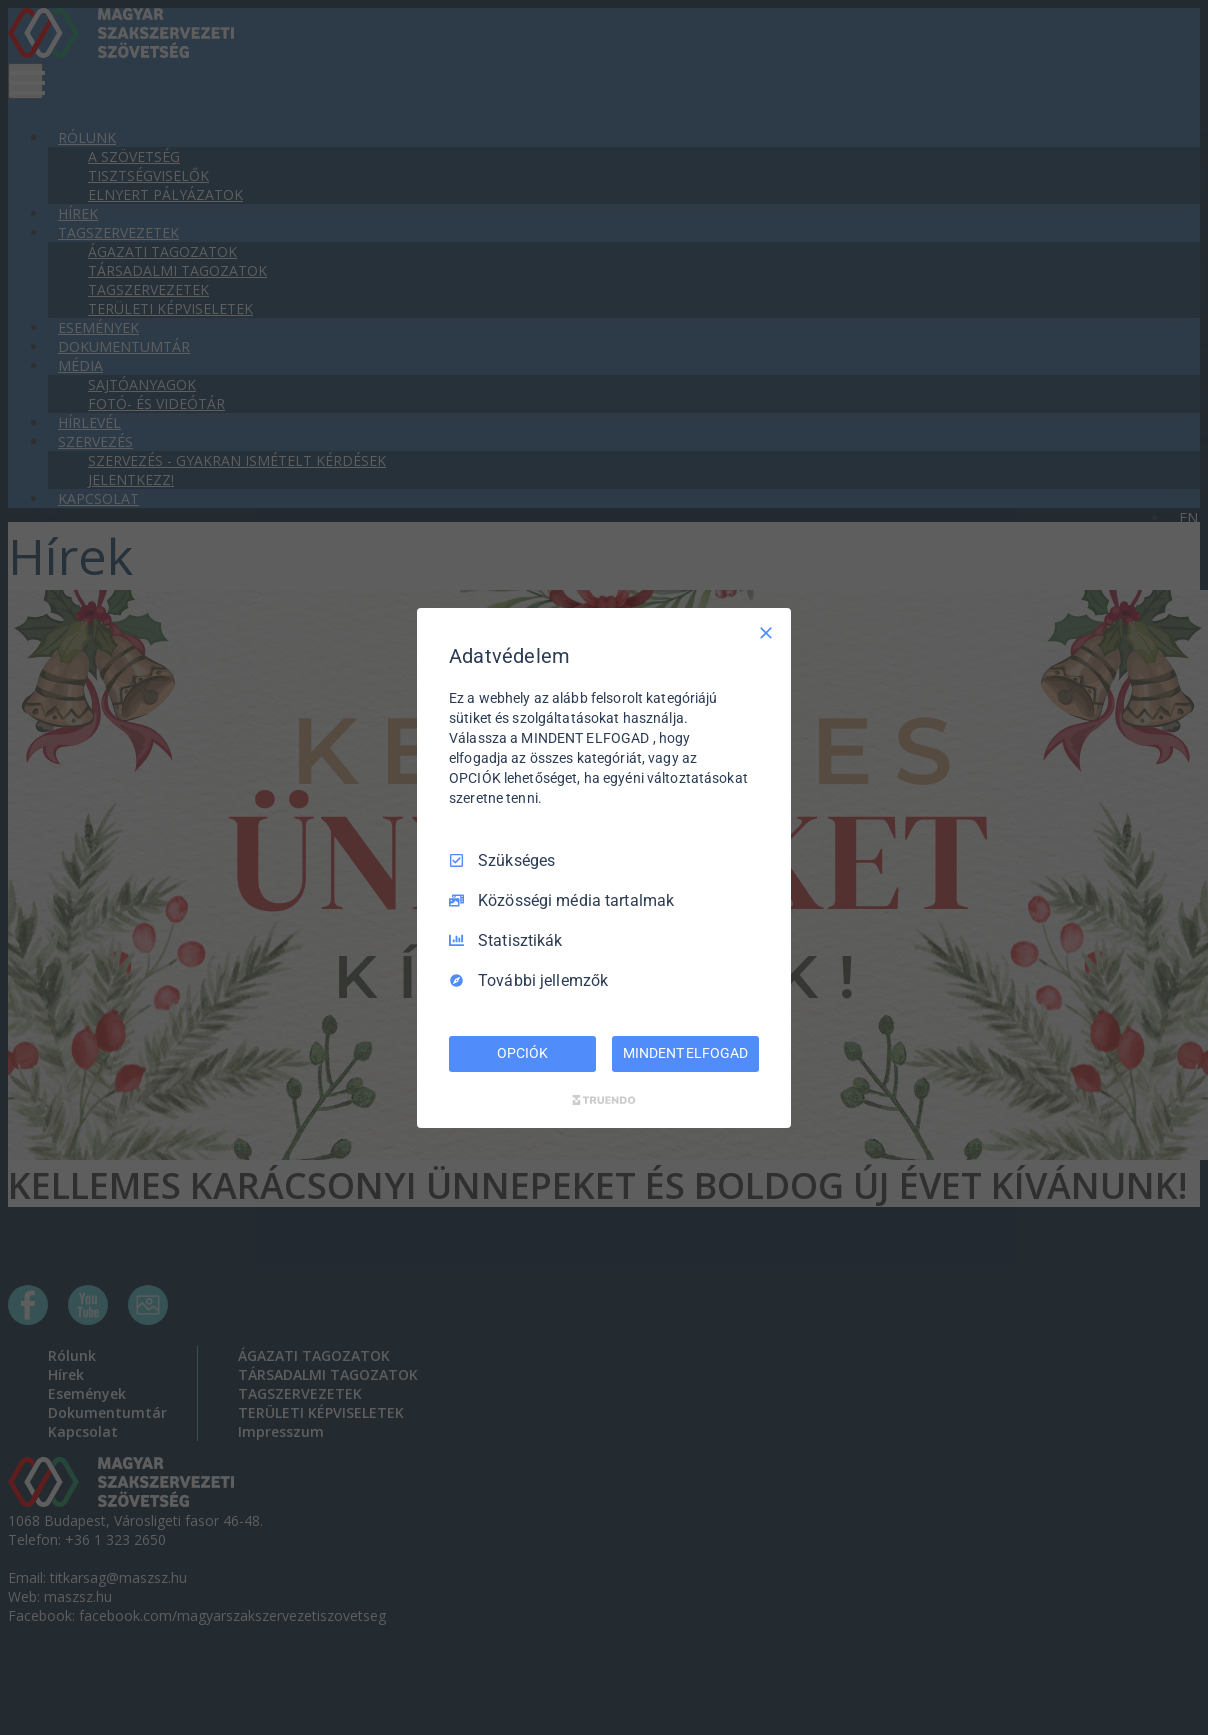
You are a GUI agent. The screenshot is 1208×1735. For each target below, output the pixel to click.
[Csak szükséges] (766, 632)
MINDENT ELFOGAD (685, 1053)
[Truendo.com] (604, 1100)
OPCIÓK (522, 1053)
